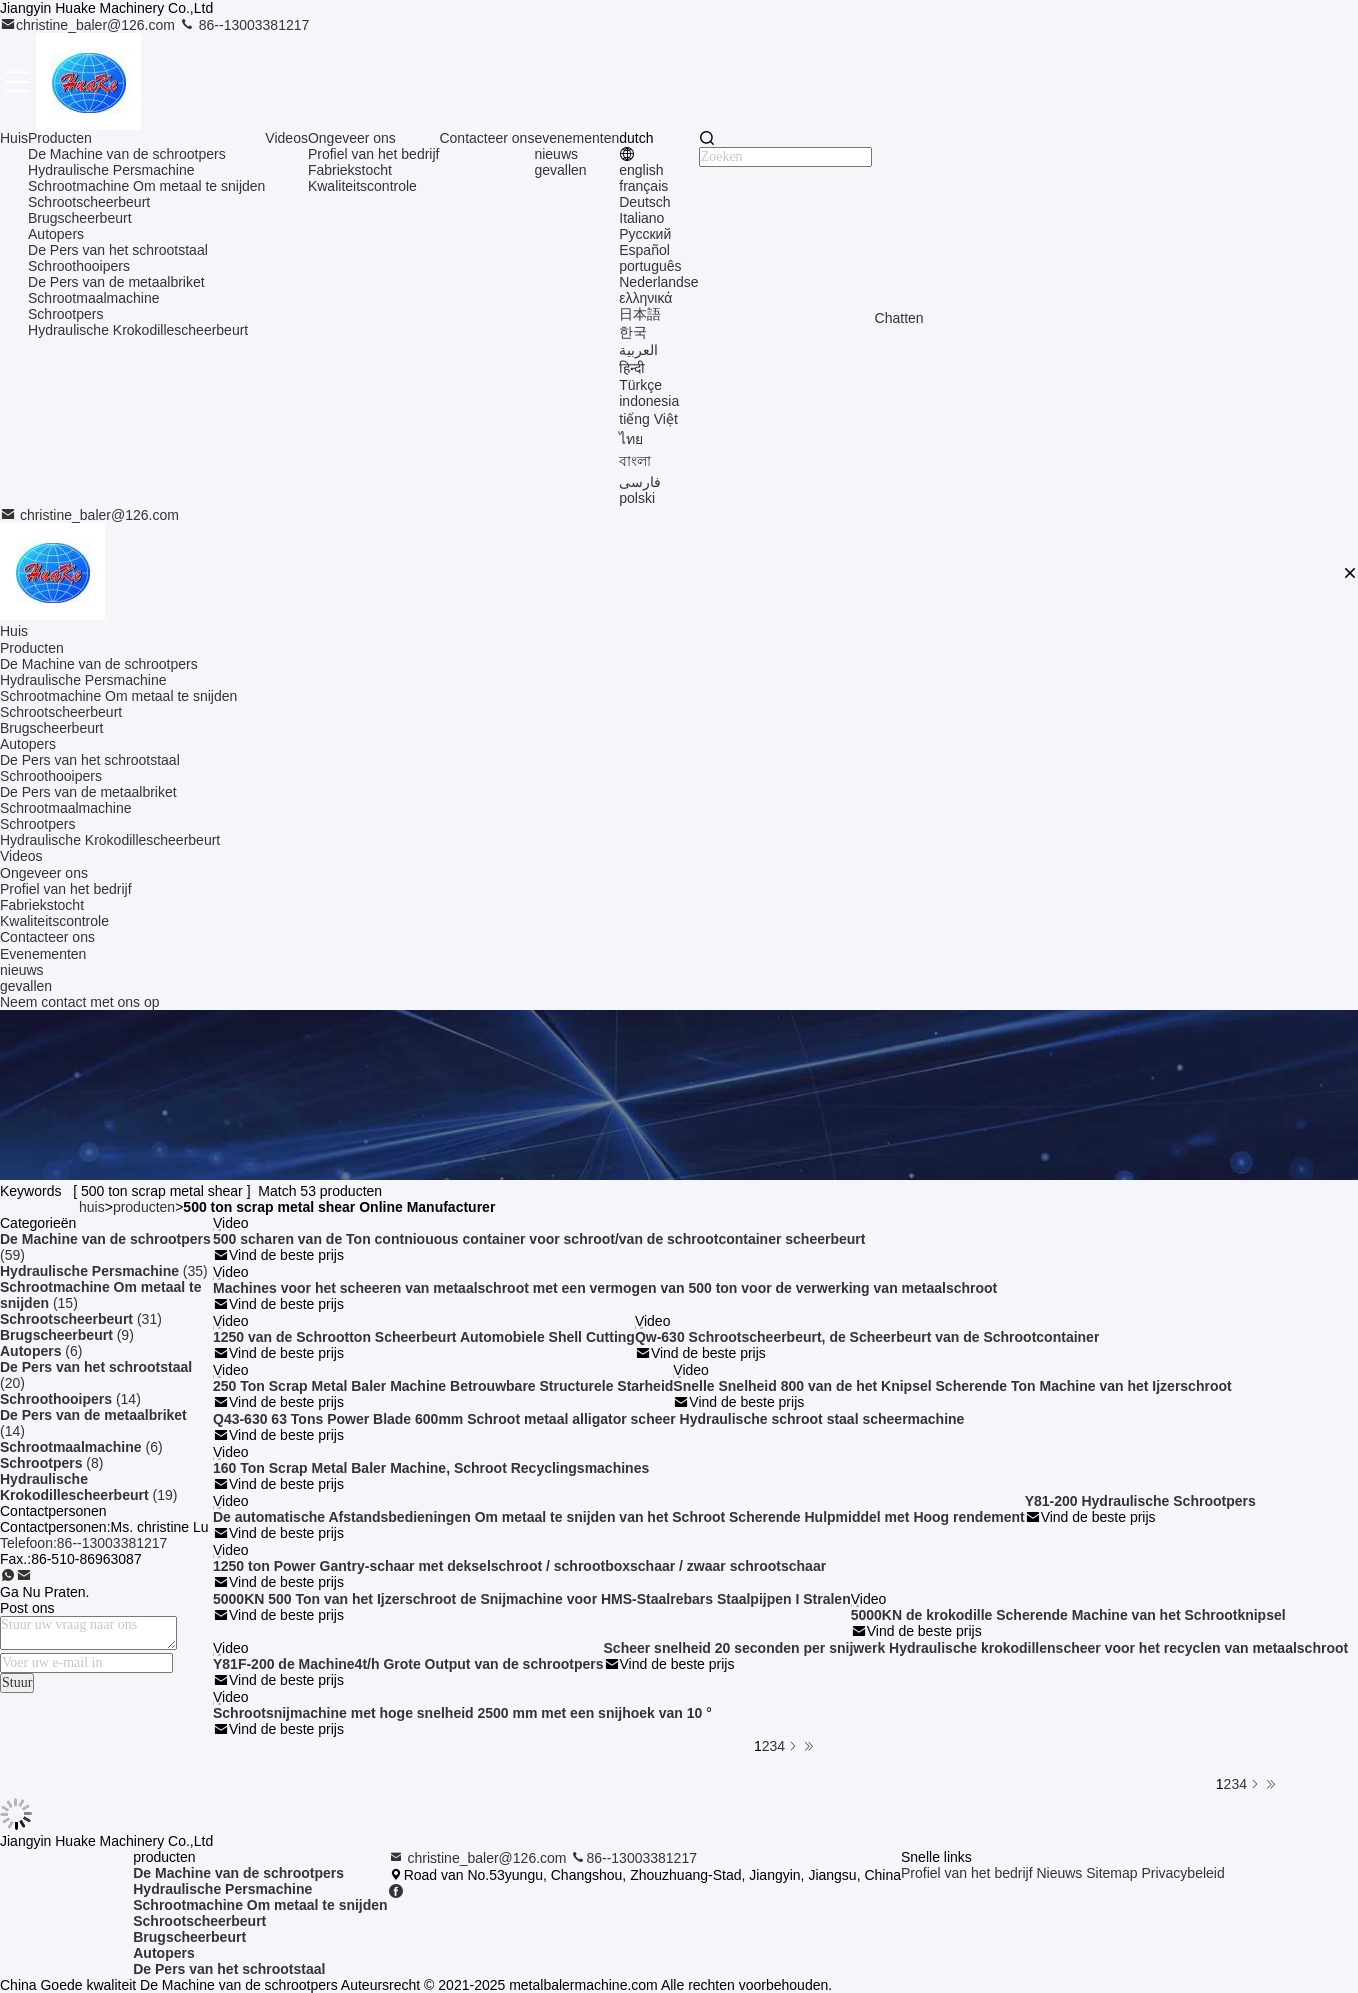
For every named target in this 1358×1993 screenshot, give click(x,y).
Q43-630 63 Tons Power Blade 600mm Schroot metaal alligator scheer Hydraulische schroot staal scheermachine (588, 1419)
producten (144, 1207)
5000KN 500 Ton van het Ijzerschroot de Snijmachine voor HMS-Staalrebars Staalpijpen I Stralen (532, 1599)
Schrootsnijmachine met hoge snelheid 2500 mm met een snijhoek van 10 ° (462, 1713)
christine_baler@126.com (89, 25)
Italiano (641, 218)
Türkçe (640, 385)
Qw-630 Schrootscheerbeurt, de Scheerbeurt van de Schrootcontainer (867, 1337)
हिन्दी (632, 368)
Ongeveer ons (352, 138)
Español (644, 250)
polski (637, 498)
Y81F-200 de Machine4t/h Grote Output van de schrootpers (408, 1664)
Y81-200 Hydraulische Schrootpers (1140, 1501)
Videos (286, 138)
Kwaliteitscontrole (362, 186)
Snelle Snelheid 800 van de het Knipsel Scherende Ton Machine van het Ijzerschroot (952, 1386)
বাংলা (635, 461)
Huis (14, 138)
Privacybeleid (1182, 1873)
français (643, 186)
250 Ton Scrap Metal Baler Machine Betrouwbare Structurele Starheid (443, 1386)
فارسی (640, 482)
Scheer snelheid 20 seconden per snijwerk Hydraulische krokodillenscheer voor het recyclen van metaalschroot (976, 1648)
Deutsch (644, 202)
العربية (638, 350)
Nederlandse (658, 282)
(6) (41, 1351)
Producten (60, 138)
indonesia (649, 401)
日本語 (640, 314)
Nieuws (1059, 1873)
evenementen (576, 138)
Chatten (899, 318)
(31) (81, 1319)
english (641, 170)
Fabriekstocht (350, 170)
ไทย (631, 439)
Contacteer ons (486, 138)
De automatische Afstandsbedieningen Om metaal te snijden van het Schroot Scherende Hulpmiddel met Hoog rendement (619, 1517)
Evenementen (43, 954)
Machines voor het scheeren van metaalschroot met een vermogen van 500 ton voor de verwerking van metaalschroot (605, 1288)
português (650, 266)
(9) (67, 1335)
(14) (70, 1399)
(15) (101, 1295)
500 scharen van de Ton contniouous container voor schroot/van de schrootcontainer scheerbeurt (539, 1239)
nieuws (556, 154)
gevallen (560, 170)
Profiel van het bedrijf (374, 154)
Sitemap (1111, 1873)
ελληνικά (645, 298)
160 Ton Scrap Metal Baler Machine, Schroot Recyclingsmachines (431, 1468)
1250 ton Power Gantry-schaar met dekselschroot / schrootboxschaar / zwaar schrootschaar (519, 1566)
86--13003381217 (244, 25)
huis (92, 1207)
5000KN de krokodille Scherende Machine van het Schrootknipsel (1068, 1615)
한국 (633, 332)
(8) (51, 1463)
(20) (96, 1375)
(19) (88, 1487)
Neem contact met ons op (80, 1002)
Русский (645, 234)
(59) (105, 1247)
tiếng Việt (648, 419)
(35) (104, 1271)
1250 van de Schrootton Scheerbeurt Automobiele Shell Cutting (424, 1337)
